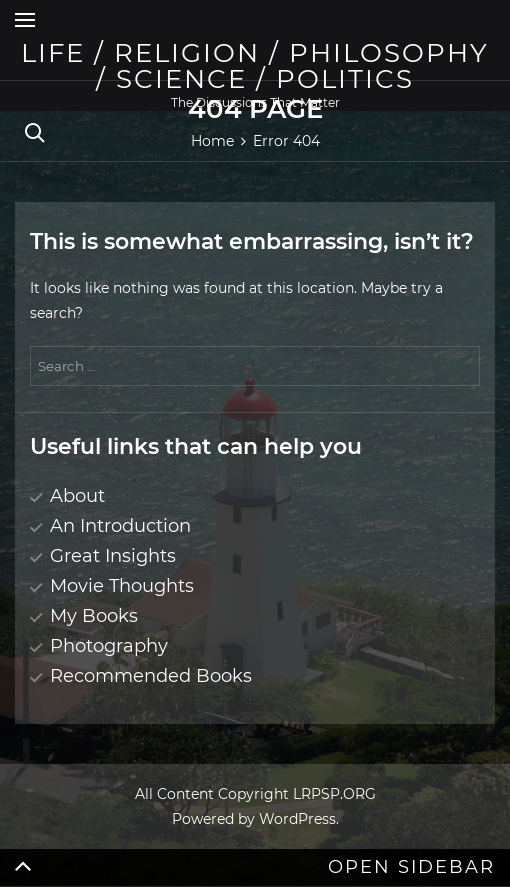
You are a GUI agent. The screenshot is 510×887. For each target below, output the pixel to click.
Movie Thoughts (122, 586)
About (77, 496)
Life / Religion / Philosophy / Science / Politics (255, 66)
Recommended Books (151, 676)
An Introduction (120, 526)
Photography (109, 646)
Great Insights (113, 556)
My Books (94, 616)
